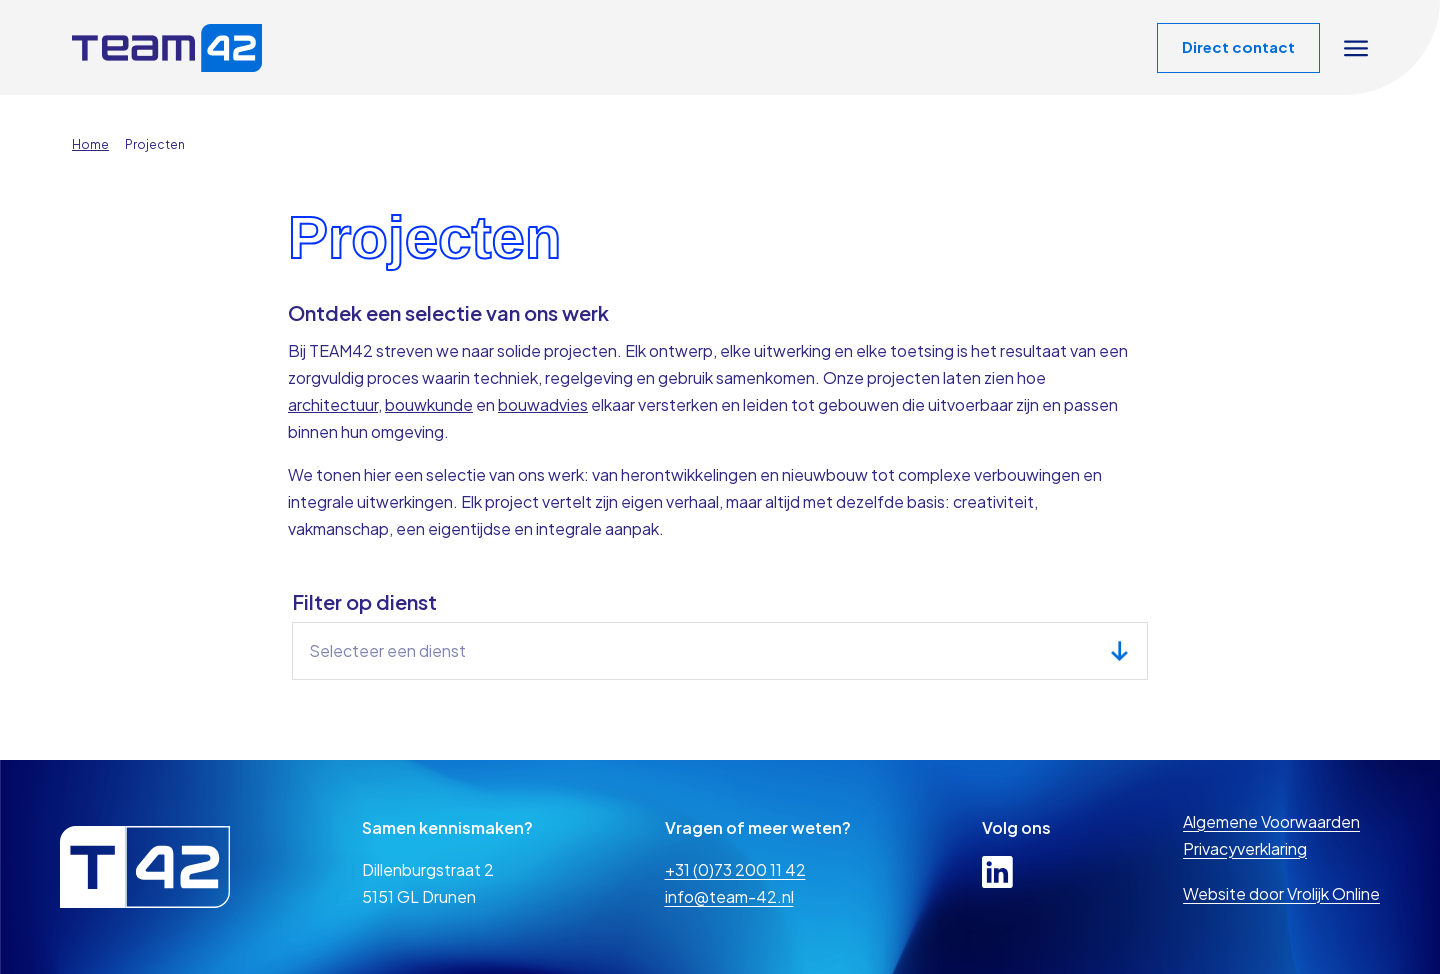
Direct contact (1238, 46)
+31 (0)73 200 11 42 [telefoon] (735, 869)
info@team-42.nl (729, 896)
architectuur (333, 404)
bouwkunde (429, 404)
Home (90, 144)
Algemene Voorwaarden (1271, 821)
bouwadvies (543, 404)
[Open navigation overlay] (1356, 48)
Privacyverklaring (1245, 848)
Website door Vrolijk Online (1281, 894)
